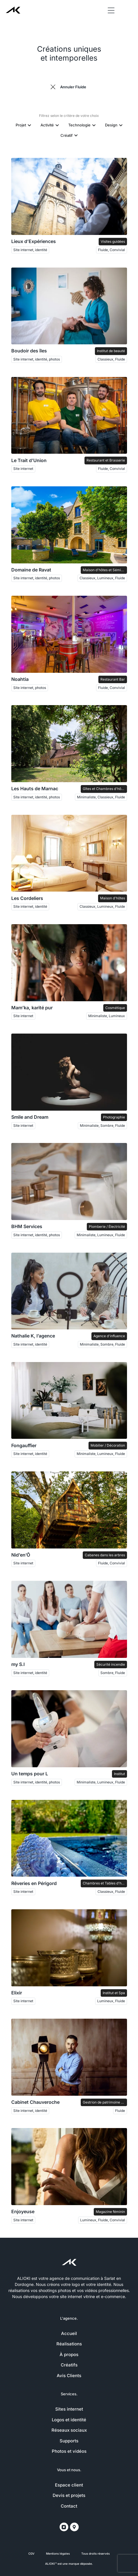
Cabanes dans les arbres (105, 1555)
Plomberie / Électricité (107, 1226)
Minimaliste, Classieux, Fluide (101, 797)
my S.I (18, 1664)
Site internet (23, 468)
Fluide (120, 2110)
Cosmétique (115, 1008)
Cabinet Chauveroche (35, 2102)
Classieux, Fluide (111, 359)
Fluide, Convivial (111, 250)
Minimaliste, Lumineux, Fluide (101, 1235)
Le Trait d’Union (29, 460)
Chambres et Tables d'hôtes (105, 1883)
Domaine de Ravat (31, 570)
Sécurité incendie (110, 1664)
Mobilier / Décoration (108, 1445)
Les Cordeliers (27, 898)
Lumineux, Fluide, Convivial (102, 2220)
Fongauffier (23, 1445)
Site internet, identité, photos (36, 359)
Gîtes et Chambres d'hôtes (104, 789)
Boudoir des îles (29, 351)
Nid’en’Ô (20, 1555)
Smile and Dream (29, 1117)
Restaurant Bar (112, 679)
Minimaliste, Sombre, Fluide (102, 1125)
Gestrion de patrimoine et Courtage (105, 2102)
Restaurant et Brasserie (106, 460)
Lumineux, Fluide (111, 2001)
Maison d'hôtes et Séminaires (105, 570)
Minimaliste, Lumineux (106, 1016)
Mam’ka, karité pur (32, 1007)
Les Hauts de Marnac (34, 788)
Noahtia (20, 679)
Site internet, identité (30, 250)
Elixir (16, 1993)
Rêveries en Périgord (34, 1883)
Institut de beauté (111, 351)
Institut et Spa (114, 1993)
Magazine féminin (110, 2211)
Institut (119, 1774)
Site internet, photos (29, 687)
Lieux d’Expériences (33, 241)
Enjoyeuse (22, 2211)
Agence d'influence (109, 1336)
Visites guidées (113, 241)
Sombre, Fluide (112, 1673)
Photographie (114, 1117)
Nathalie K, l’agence (33, 1336)
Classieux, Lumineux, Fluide (102, 578)
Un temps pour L (29, 1774)
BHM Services (26, 1226)
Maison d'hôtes (112, 898)
